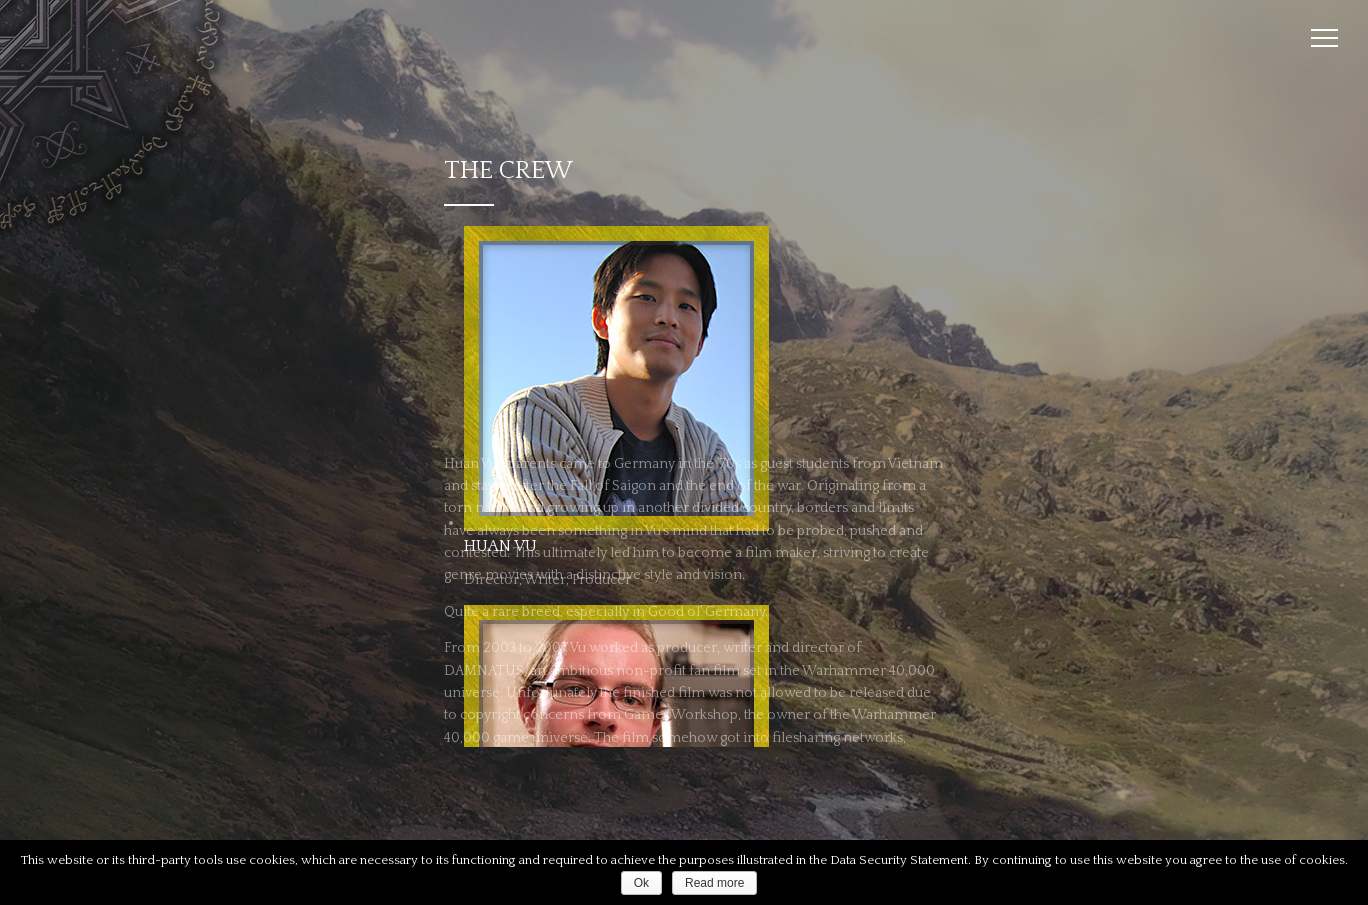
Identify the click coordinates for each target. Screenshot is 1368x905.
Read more (714, 883)
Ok (641, 883)
